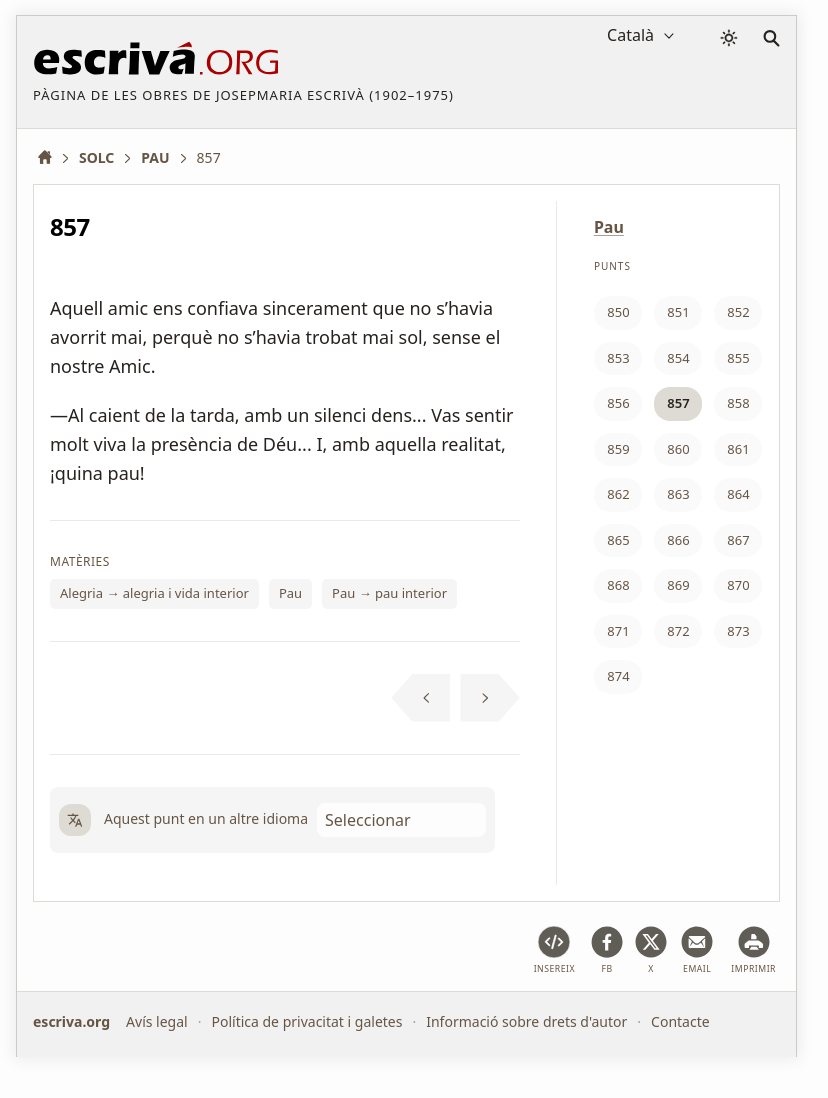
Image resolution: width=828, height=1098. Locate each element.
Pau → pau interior (389, 593)
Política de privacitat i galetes (306, 1021)
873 (738, 631)
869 (678, 585)
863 (678, 494)
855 (738, 358)
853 (618, 358)
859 (618, 449)
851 (678, 312)
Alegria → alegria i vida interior (154, 593)
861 (738, 449)
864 (738, 494)
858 (738, 403)
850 (618, 312)
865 (618, 540)
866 (678, 540)
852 (738, 312)
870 (738, 585)
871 (618, 631)
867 (738, 540)
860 (678, 449)
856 (618, 403)
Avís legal (157, 1021)
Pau (290, 593)
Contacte (680, 1021)
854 (678, 358)
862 (618, 494)
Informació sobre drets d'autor (526, 1021)
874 (618, 676)
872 (678, 631)
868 (618, 585)
